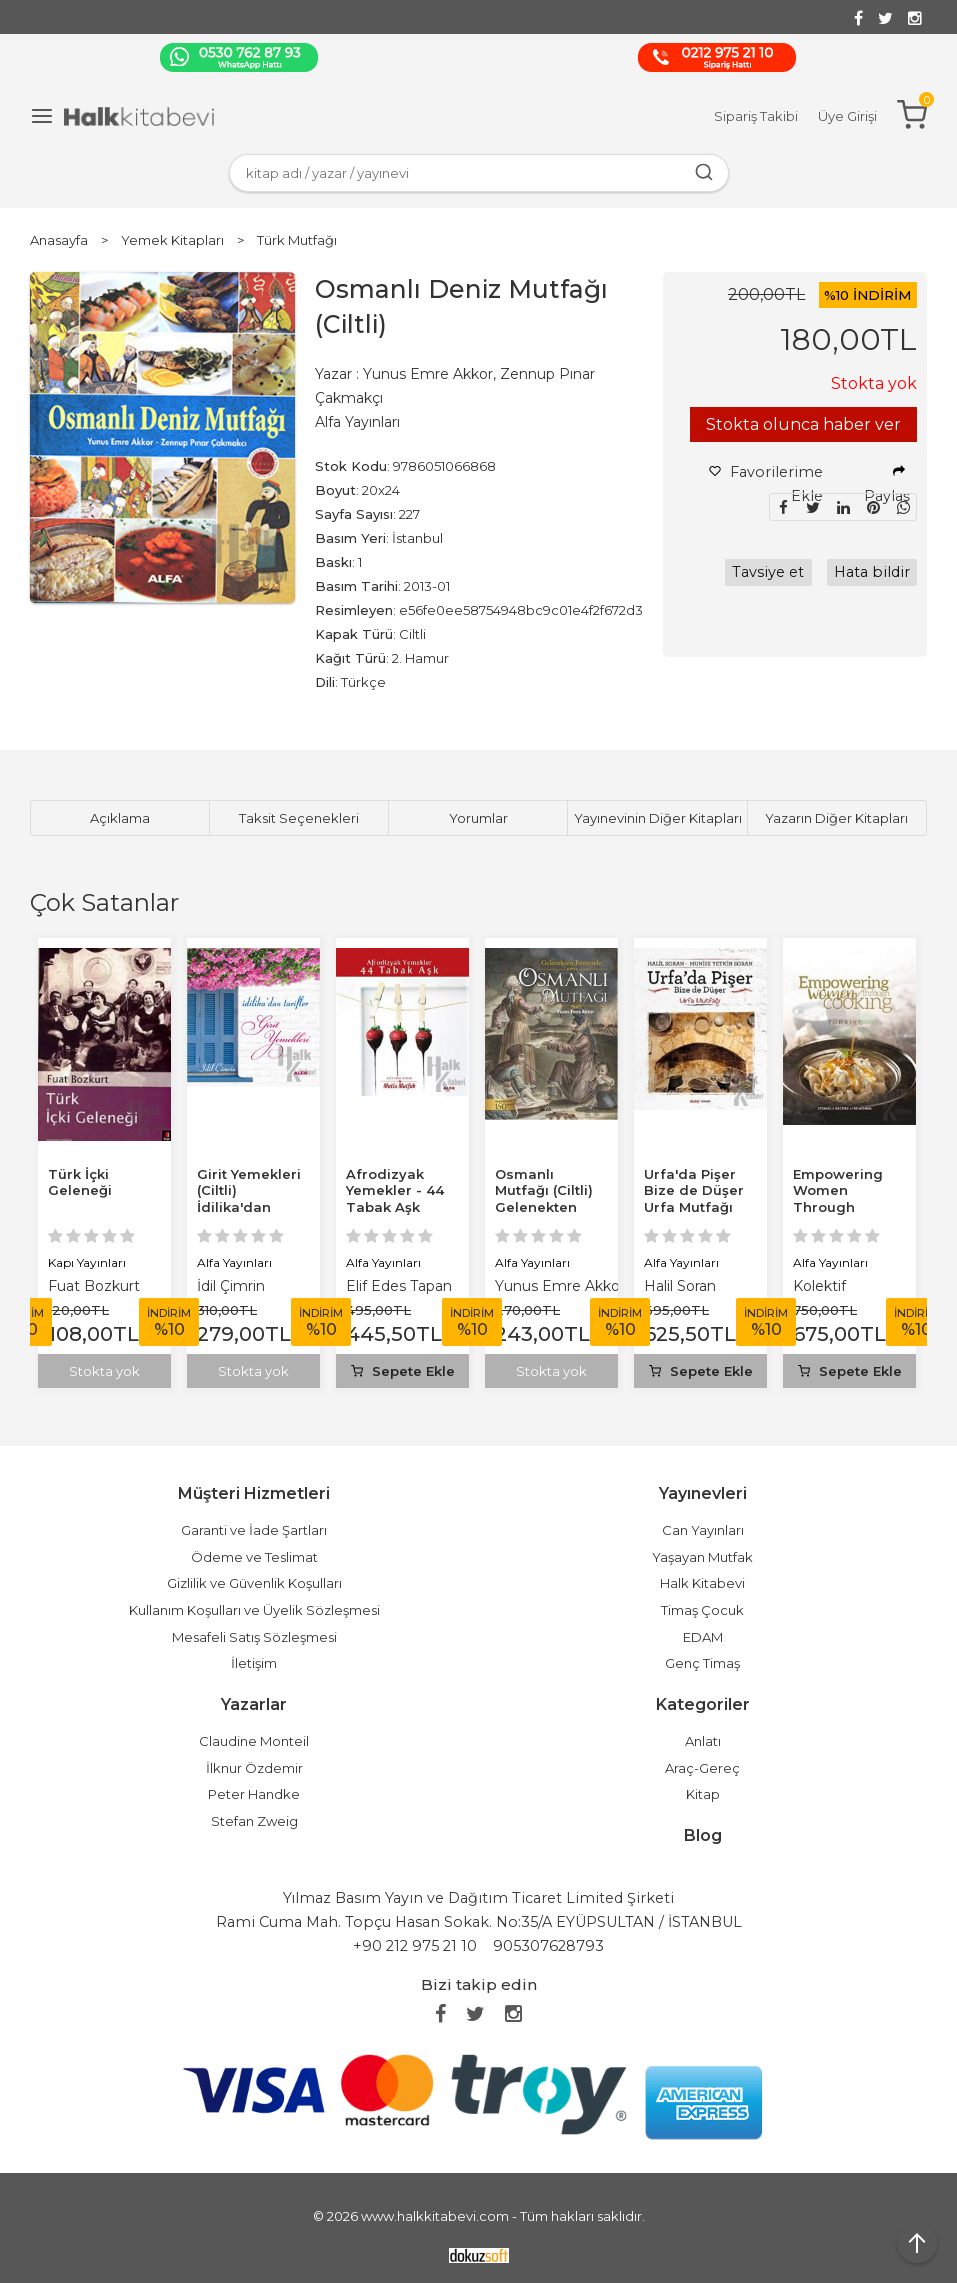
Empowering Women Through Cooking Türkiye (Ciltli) (842, 1208)
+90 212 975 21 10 (415, 1946)
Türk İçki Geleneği (80, 1182)
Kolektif (819, 1286)
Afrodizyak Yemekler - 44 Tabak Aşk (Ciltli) (395, 1199)
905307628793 (548, 1946)
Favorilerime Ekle (766, 484)
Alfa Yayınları (234, 1262)
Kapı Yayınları (87, 1262)
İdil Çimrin (231, 1286)
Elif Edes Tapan (399, 1286)
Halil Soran (680, 1286)
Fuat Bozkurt (94, 1286)
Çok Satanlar (104, 902)
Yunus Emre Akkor (560, 1286)
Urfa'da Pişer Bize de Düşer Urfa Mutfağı (694, 1191)
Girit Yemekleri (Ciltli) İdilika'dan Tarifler (249, 1199)
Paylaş (887, 485)
